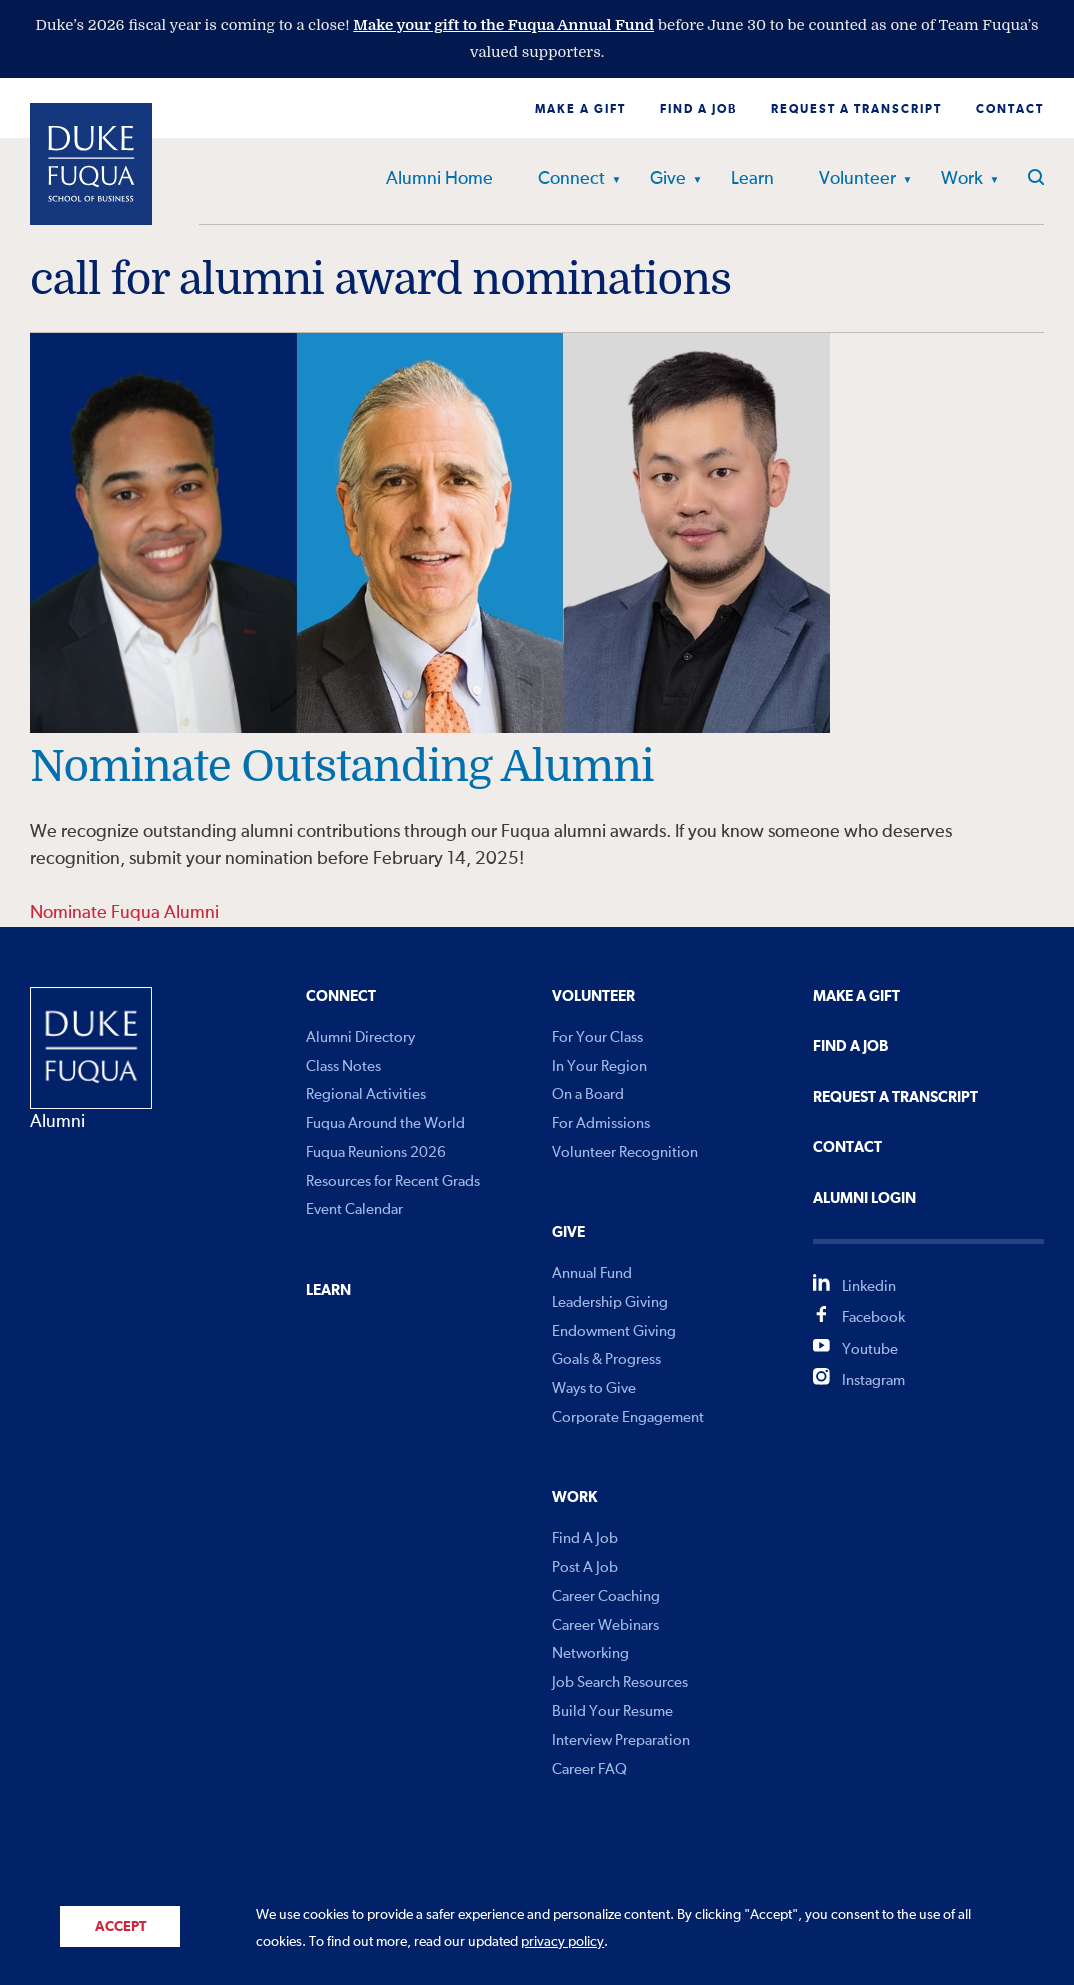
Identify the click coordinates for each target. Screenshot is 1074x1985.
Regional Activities (366, 1094)
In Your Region (599, 1066)
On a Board (588, 1094)
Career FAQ (589, 1769)
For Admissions (601, 1123)
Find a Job (698, 110)
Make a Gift (580, 110)
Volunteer (857, 179)
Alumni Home (439, 179)
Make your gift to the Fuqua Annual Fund (503, 25)
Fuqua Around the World (385, 1123)
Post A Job (585, 1567)
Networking (590, 1653)
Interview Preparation (621, 1740)
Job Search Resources (620, 1682)
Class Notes (343, 1066)
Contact (1010, 110)
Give (668, 179)
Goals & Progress (606, 1359)
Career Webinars (605, 1625)
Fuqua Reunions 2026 (376, 1152)
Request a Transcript (856, 110)
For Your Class (597, 1037)
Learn (752, 179)
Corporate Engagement (628, 1417)
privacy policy (562, 1942)
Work (962, 179)
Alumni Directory (360, 1037)
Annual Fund (592, 1273)
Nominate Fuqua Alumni (124, 913)
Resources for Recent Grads (393, 1181)
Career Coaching (606, 1596)
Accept (120, 1927)
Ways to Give (594, 1388)
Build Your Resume (612, 1711)
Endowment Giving (614, 1331)
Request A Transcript (895, 1097)
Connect (571, 179)
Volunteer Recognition (625, 1152)
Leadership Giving (610, 1302)
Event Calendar (354, 1209)
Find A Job (585, 1538)
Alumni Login (864, 1198)
